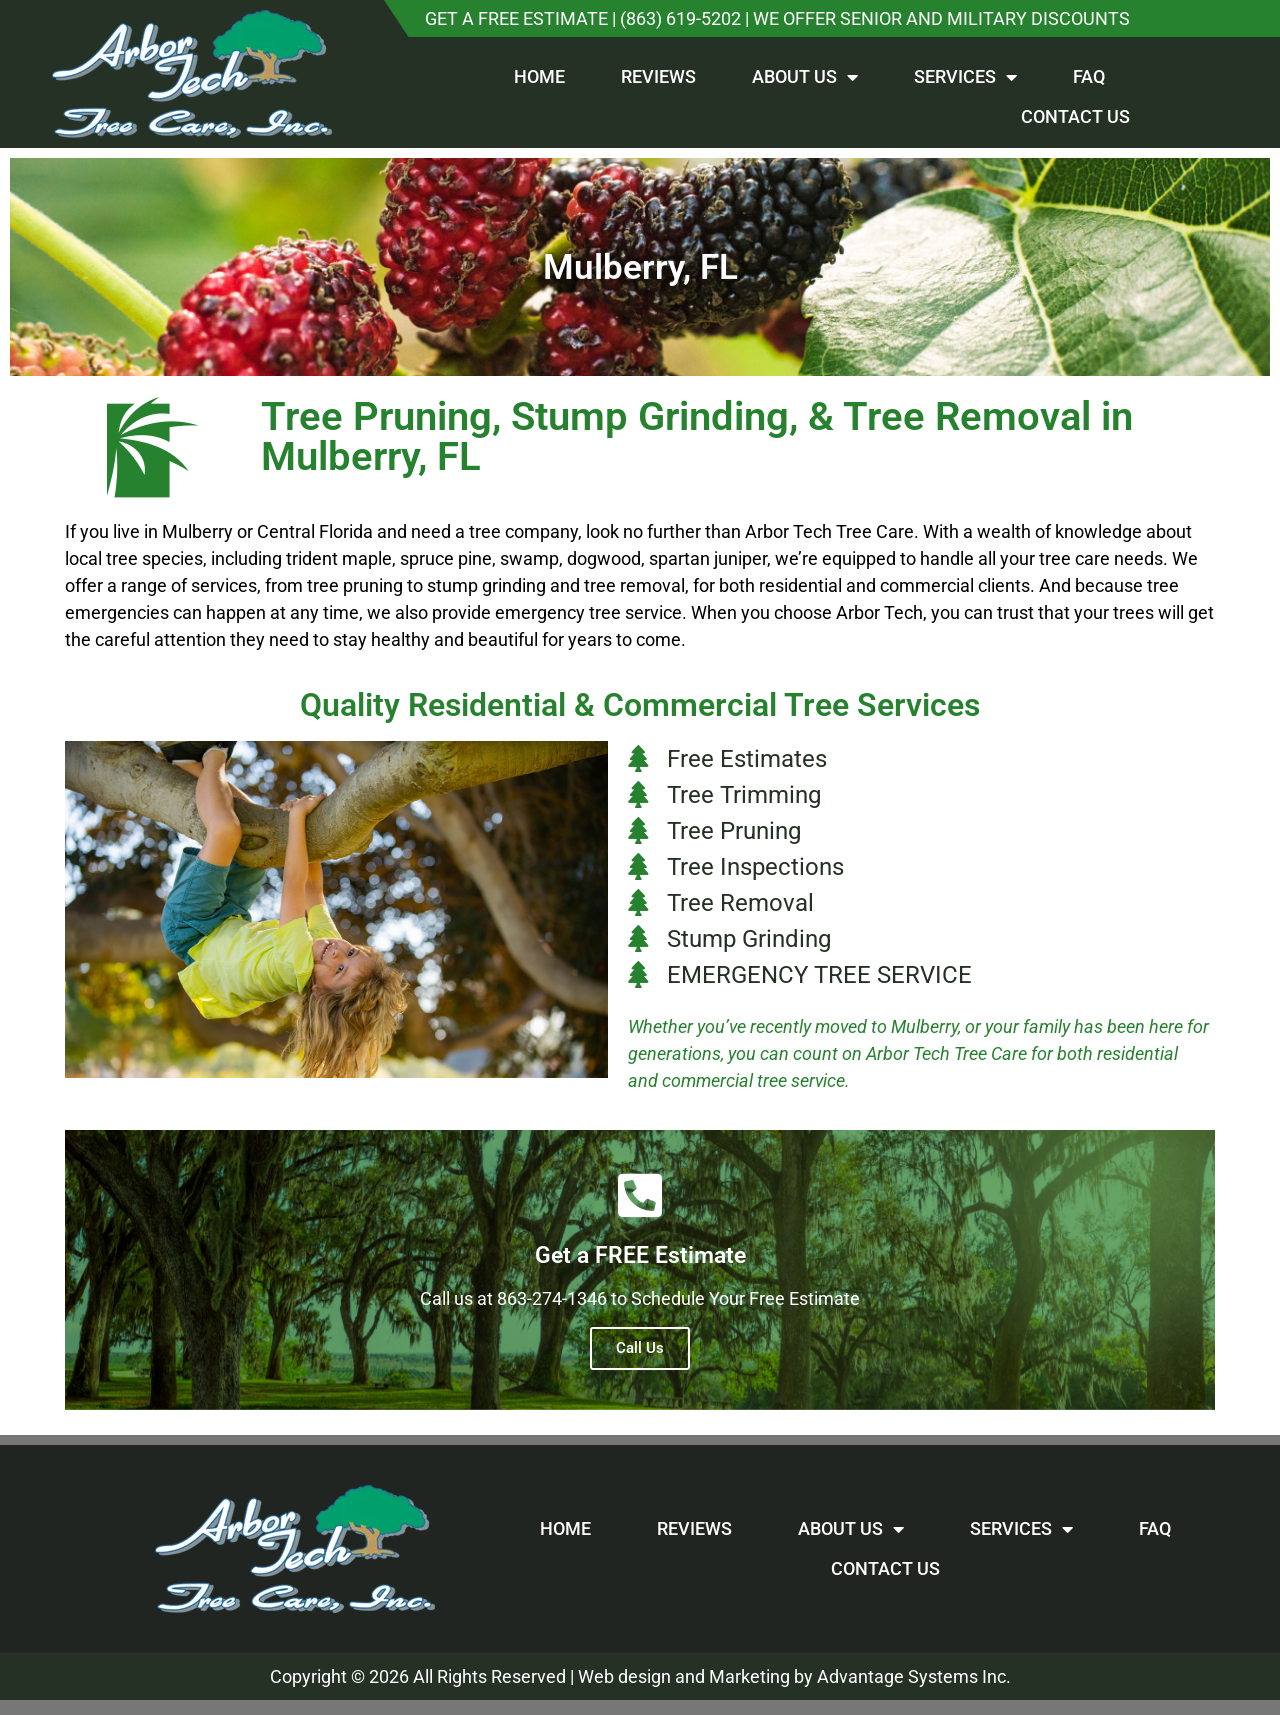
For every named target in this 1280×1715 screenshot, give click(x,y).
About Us (805, 77)
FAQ (1089, 76)
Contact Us (1075, 116)
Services (965, 77)
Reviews (658, 76)
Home (539, 76)
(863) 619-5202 (680, 18)
